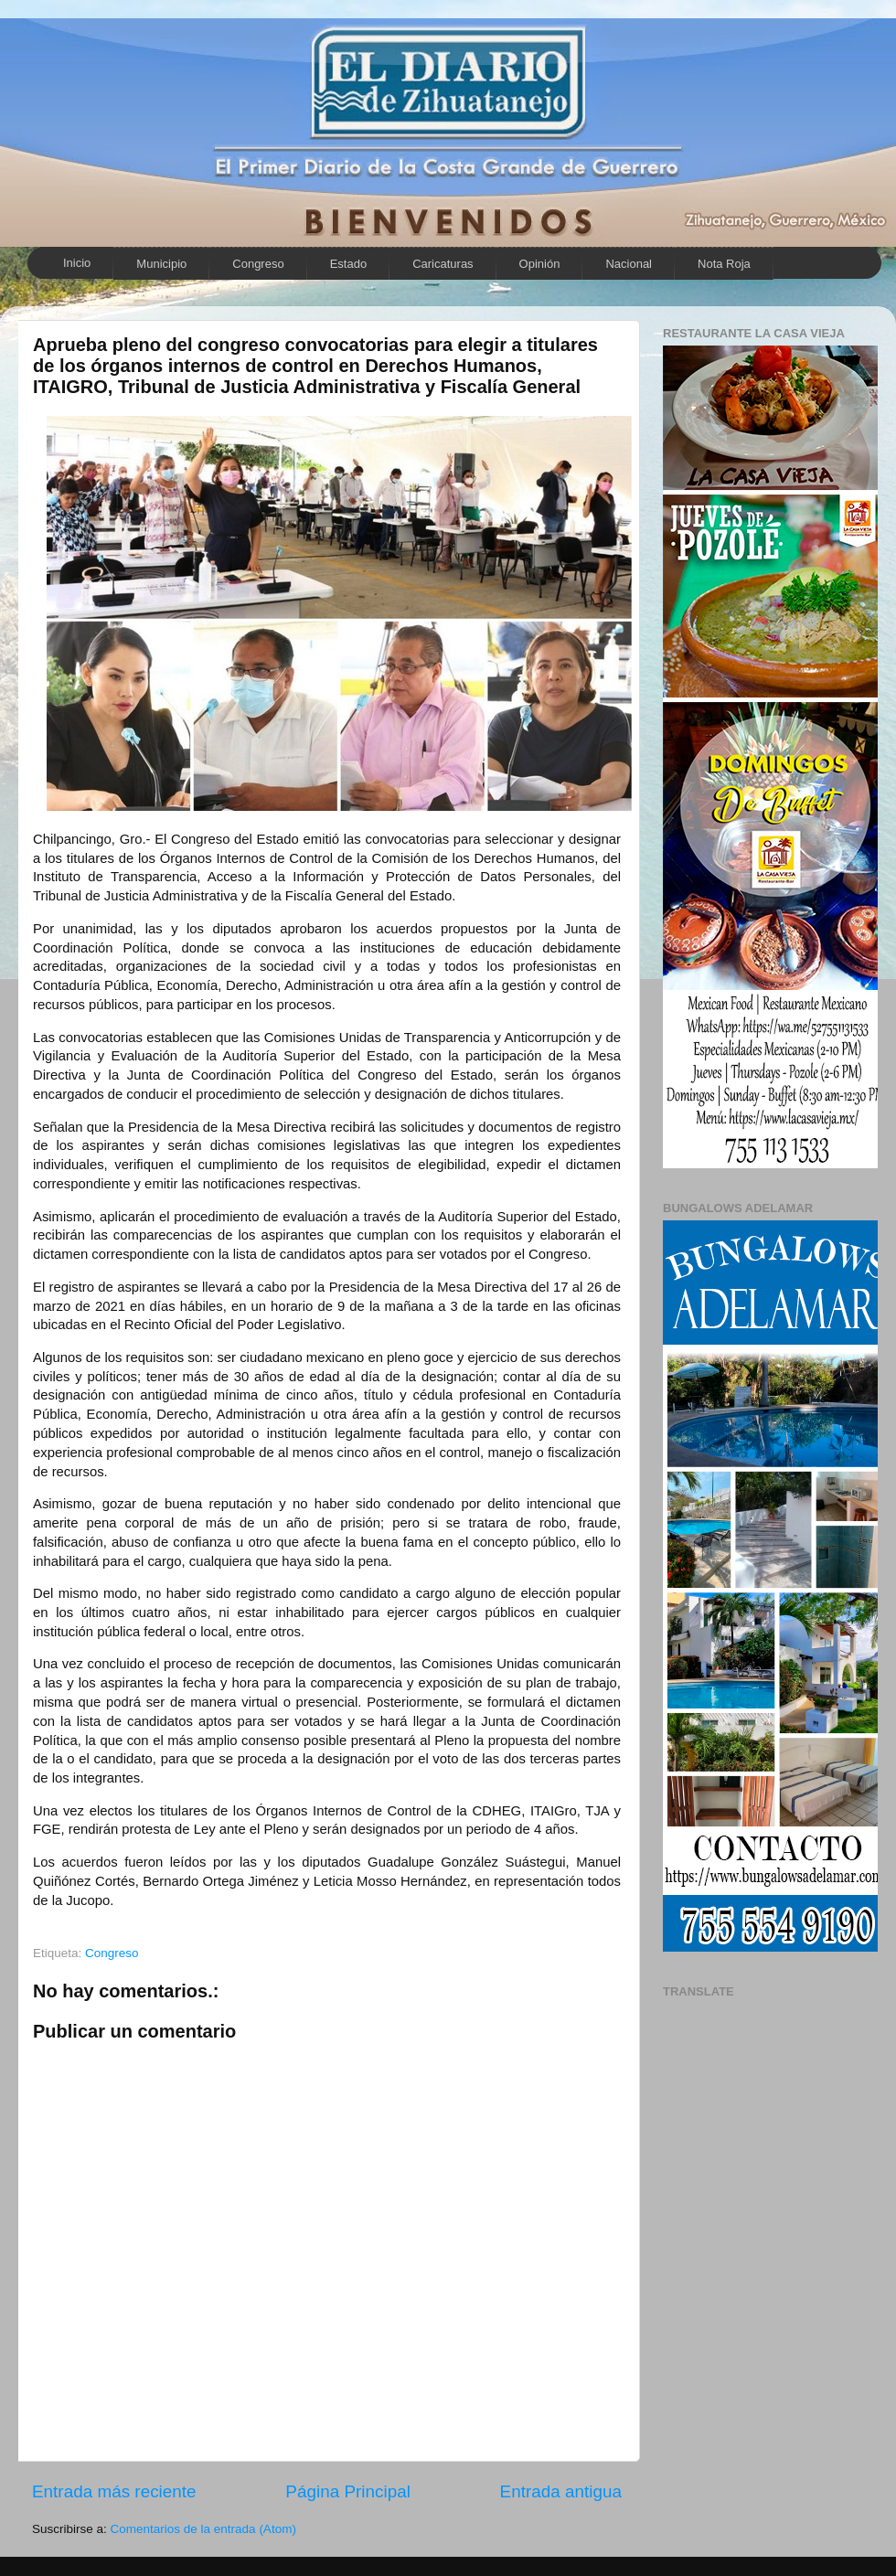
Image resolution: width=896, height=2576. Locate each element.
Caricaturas (442, 264)
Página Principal (348, 2491)
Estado (348, 264)
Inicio (77, 263)
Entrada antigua (561, 2491)
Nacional (628, 264)
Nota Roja (724, 264)
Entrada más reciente (114, 2491)
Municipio (161, 264)
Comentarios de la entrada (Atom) (203, 2529)
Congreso (257, 264)
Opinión (539, 264)
